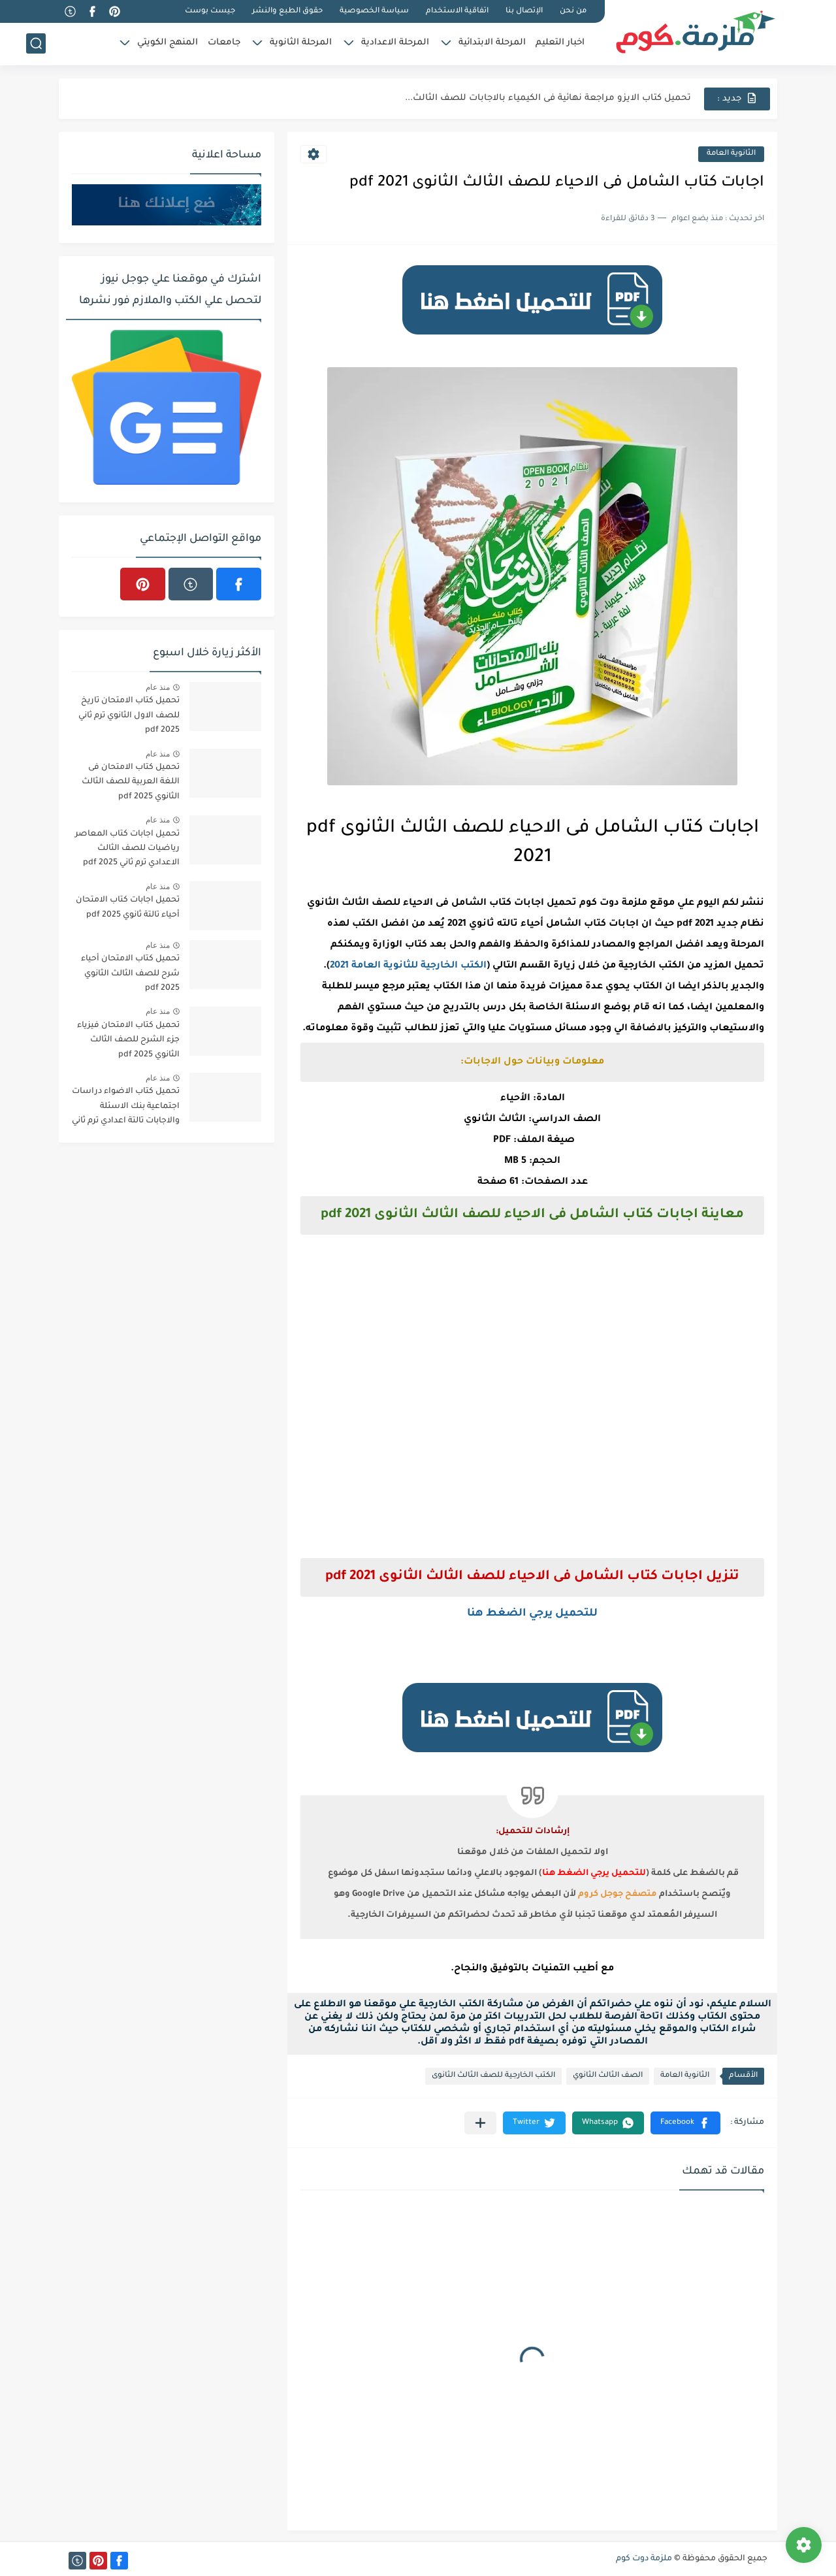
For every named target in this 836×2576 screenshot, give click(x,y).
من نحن (573, 11)
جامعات (224, 43)
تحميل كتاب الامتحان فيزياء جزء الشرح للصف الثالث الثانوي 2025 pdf (128, 1040)
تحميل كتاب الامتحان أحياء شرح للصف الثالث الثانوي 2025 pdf (130, 973)
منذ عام (158, 687)
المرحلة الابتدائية (492, 43)
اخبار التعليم (560, 43)
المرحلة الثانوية (301, 43)
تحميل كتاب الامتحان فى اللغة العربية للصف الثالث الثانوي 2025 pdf (131, 782)
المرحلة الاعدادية (395, 43)
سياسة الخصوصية (374, 11)
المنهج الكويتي (167, 43)
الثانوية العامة (731, 154)
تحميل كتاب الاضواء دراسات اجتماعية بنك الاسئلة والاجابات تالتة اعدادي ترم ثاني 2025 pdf (126, 1108)
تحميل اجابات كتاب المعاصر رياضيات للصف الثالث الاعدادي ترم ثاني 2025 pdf (127, 849)
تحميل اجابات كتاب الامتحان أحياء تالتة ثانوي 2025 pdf (128, 907)
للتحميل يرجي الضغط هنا (532, 1614)
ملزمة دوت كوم (644, 2559)
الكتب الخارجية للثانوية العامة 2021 (408, 966)
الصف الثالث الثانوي (608, 2076)
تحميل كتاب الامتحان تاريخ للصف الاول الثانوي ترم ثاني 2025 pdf (129, 715)
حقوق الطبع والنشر (287, 11)
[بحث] (36, 43)
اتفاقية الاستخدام (457, 11)
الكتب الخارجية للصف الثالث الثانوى (493, 2076)
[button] (685, 2122)
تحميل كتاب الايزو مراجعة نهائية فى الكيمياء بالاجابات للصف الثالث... (548, 98)
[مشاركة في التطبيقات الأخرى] (480, 2122)
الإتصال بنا (524, 11)
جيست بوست (210, 11)
